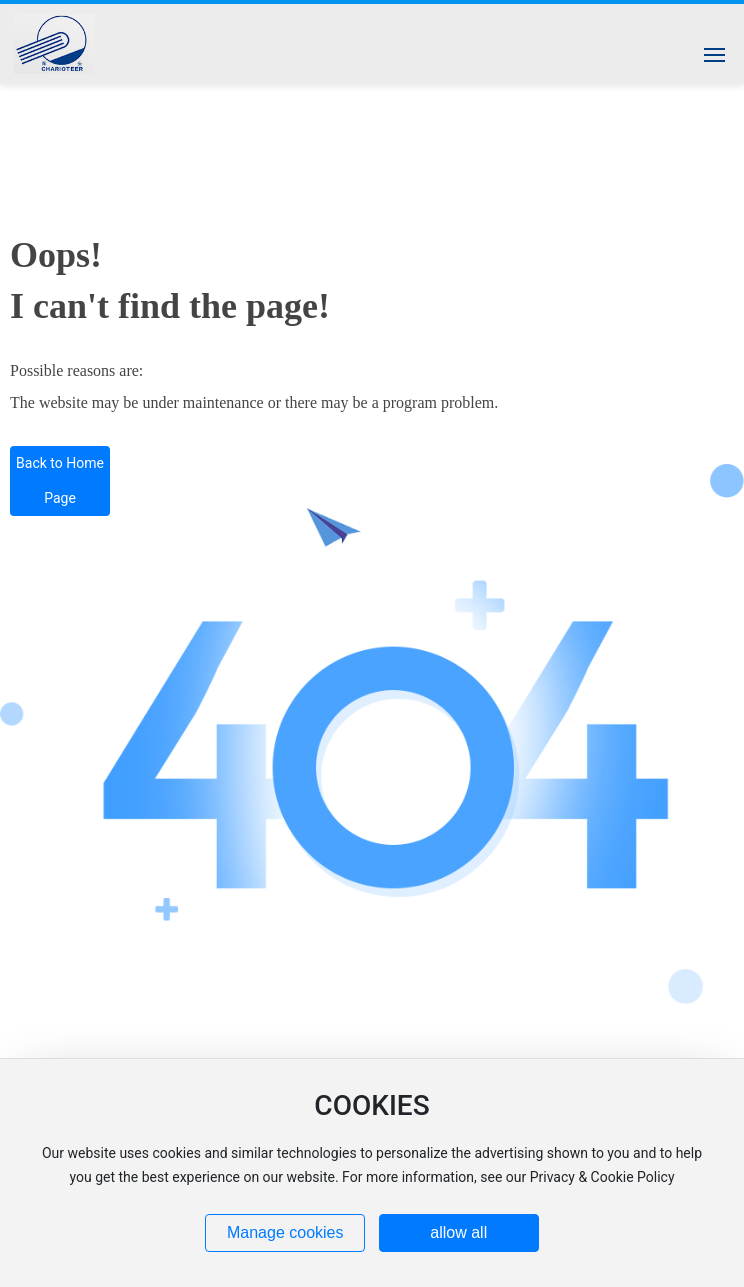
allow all (458, 1232)
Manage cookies (285, 1232)
